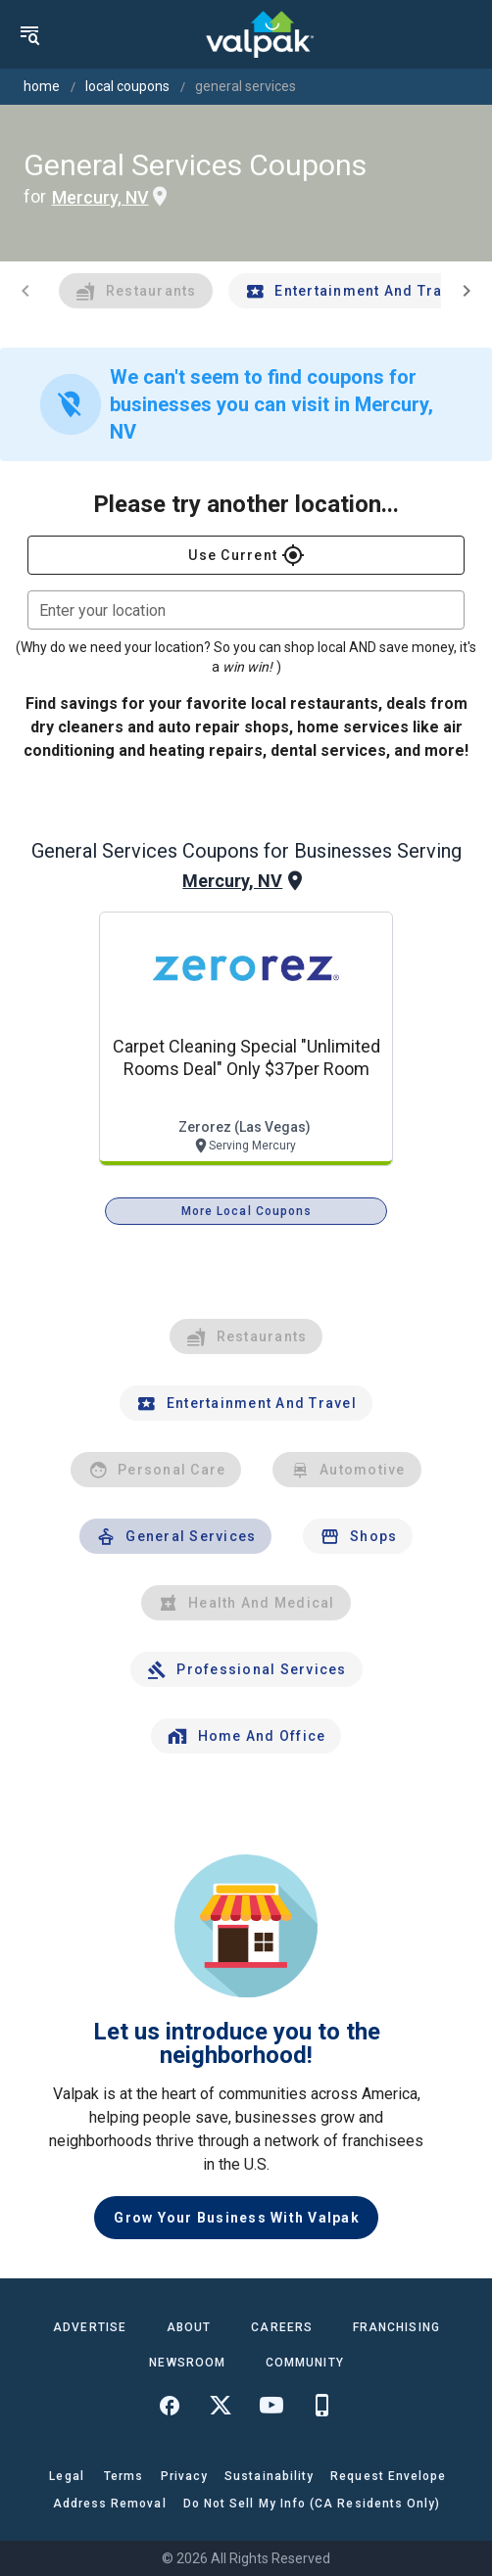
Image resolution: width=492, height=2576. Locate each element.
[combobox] (246, 610)
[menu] (29, 34)
